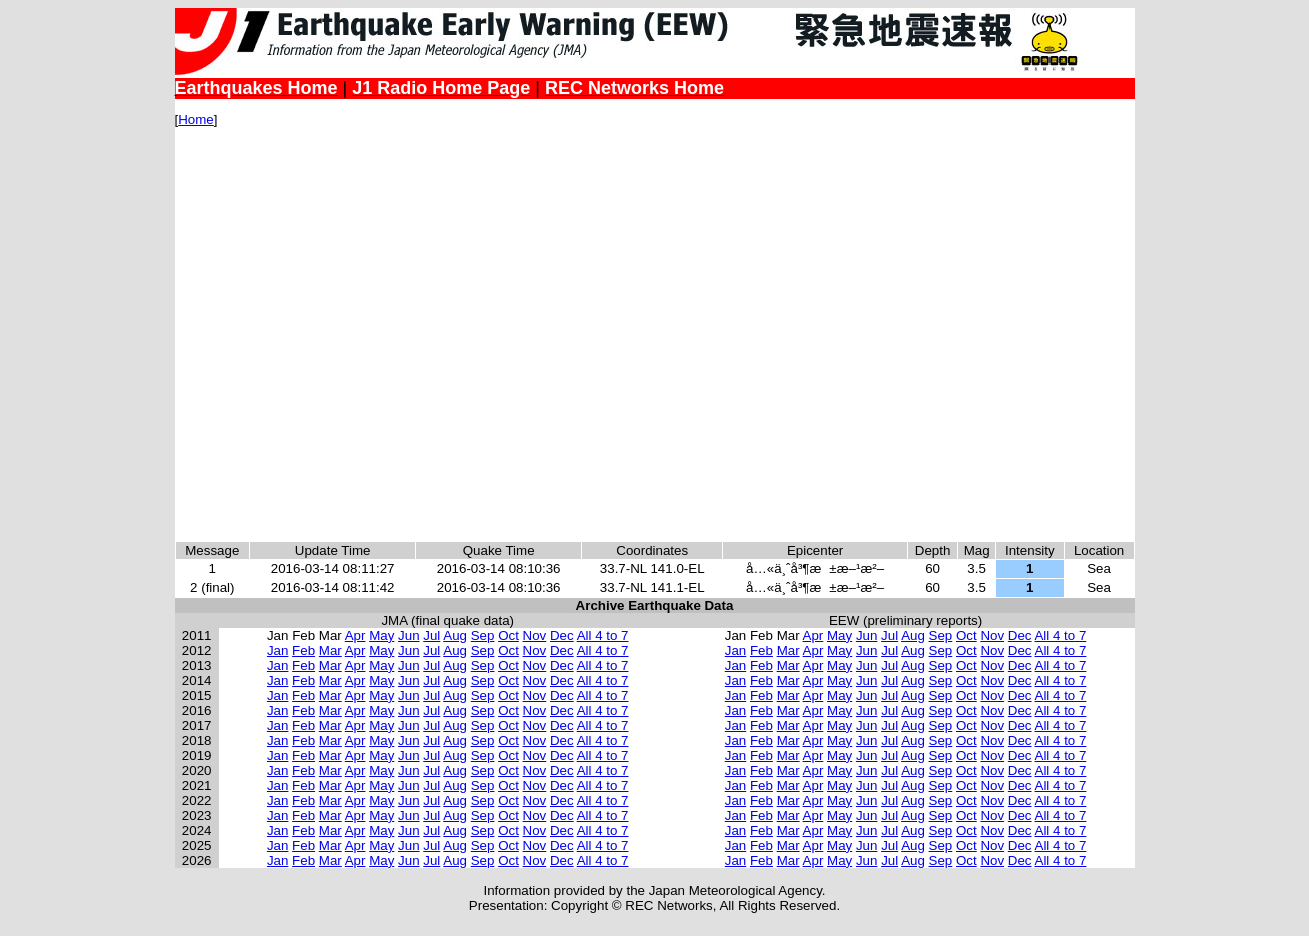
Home (196, 119)
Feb (303, 650)
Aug (455, 635)
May (381, 635)
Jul (431, 635)
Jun (409, 635)
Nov (535, 635)
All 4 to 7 (603, 635)
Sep (483, 635)
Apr (355, 635)
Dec (562, 635)
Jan (278, 650)
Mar (330, 650)
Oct (508, 635)
